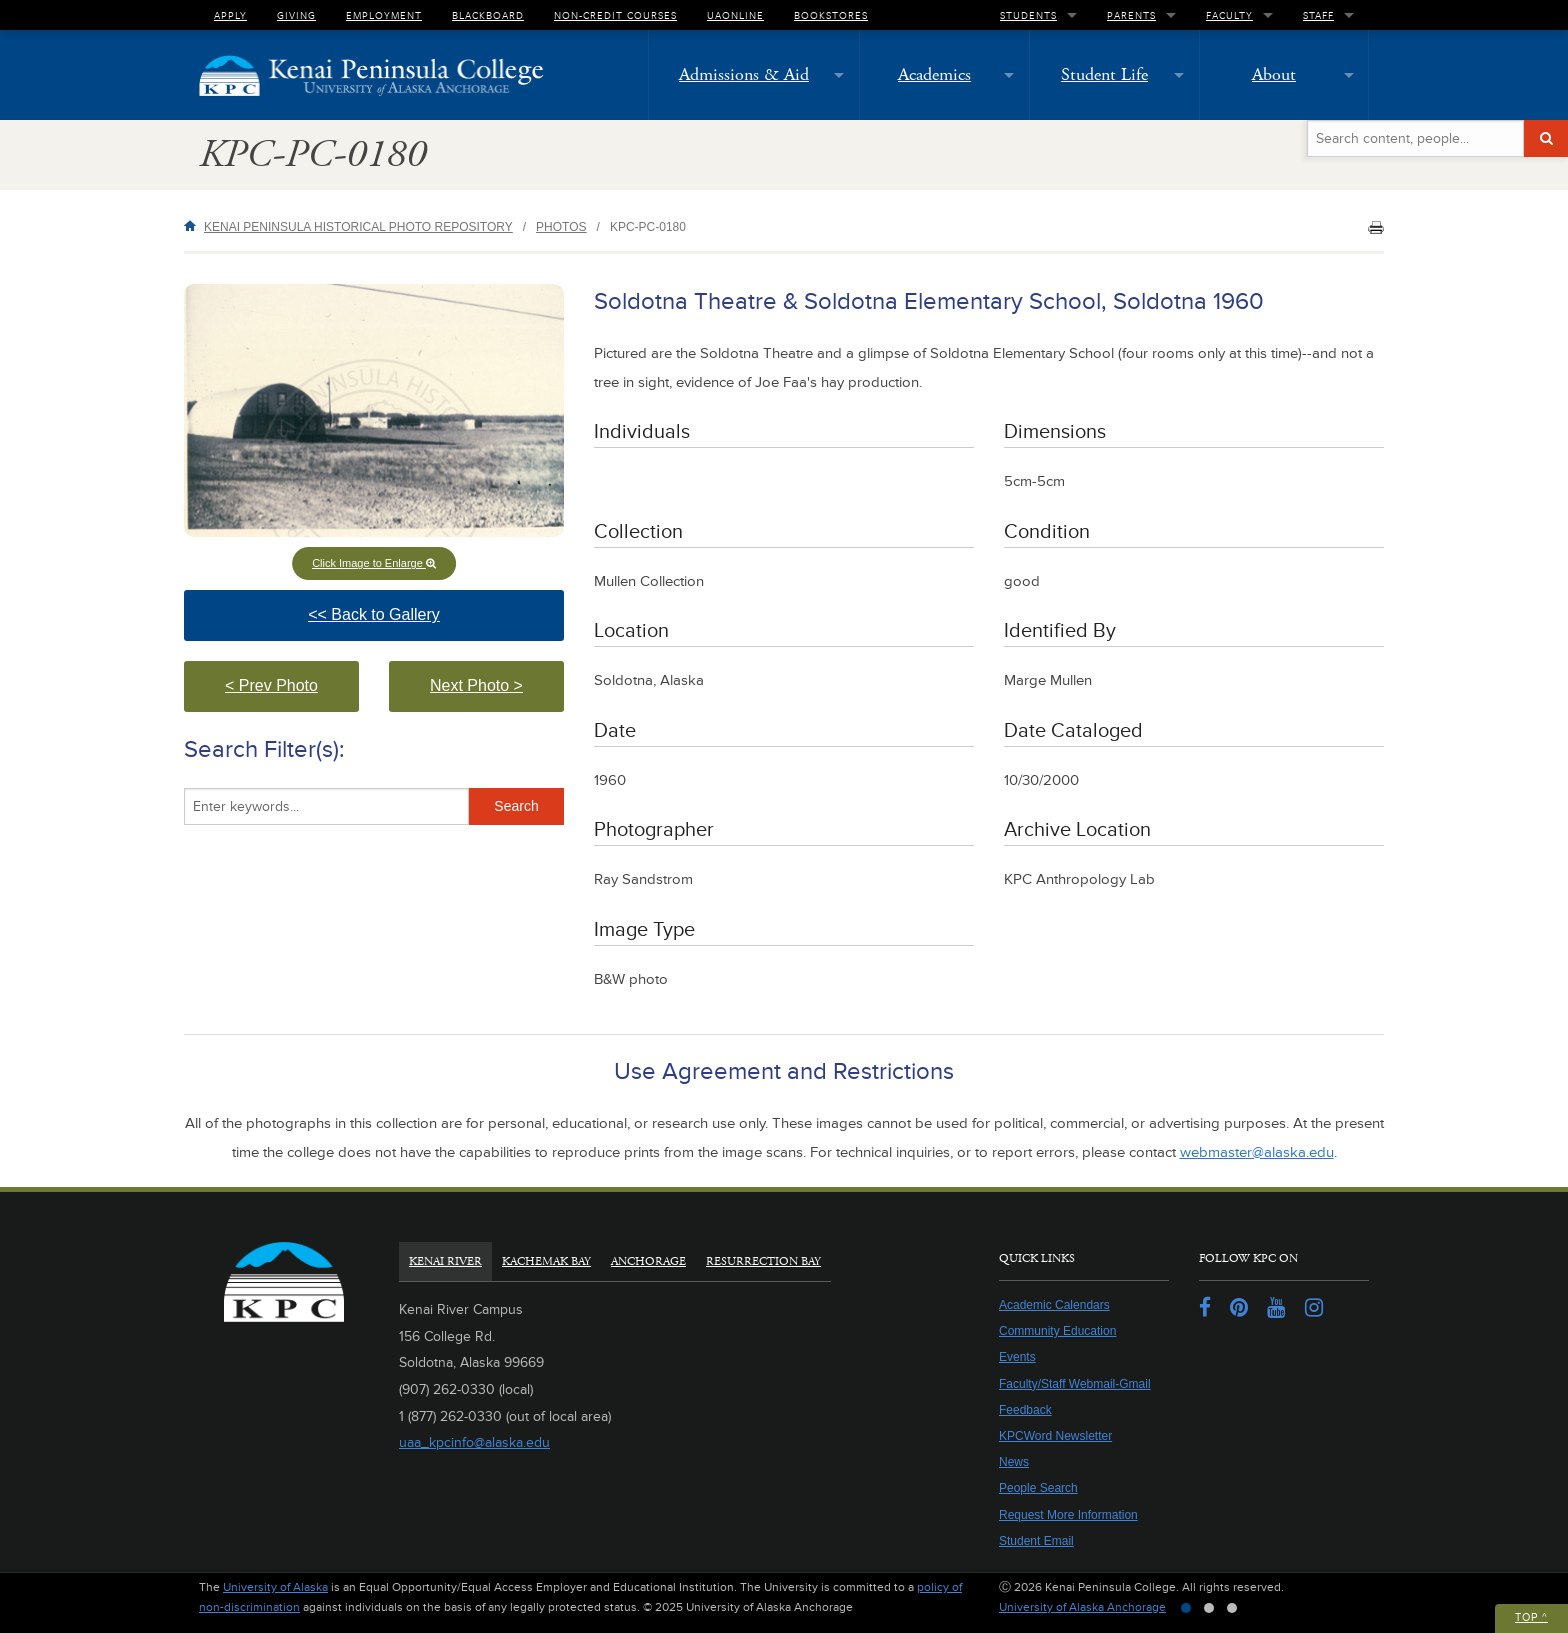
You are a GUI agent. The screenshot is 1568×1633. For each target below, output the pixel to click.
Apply (230, 15)
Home (194, 225)
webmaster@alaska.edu (1257, 1152)
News (1014, 1462)
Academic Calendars (1054, 1305)
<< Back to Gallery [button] (412, 623)
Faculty (1229, 15)
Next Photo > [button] (497, 694)
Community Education (1057, 1331)
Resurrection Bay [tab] (763, 1261)
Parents (1131, 15)
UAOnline (735, 15)
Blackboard (488, 15)
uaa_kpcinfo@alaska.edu (474, 1442)
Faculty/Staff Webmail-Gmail (1075, 1384)
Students (1028, 15)
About (1274, 74)
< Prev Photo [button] (292, 694)
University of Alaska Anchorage (1082, 1607)
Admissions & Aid (744, 74)
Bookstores (831, 15)
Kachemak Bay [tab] (546, 1261)
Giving (296, 15)
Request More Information (1068, 1515)
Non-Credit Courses (615, 15)
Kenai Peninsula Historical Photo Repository (358, 227)
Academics (934, 74)
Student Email (1036, 1541)
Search (516, 806)
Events (1017, 1357)
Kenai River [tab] (445, 1261)
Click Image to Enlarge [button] (374, 563)
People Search (1038, 1488)
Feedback (1025, 1410)
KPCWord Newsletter (1055, 1436)
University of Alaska (275, 1587)
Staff (1318, 15)
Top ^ (1531, 1617)
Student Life (1104, 74)
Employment (384, 15)
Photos (561, 227)
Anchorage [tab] (648, 1261)
